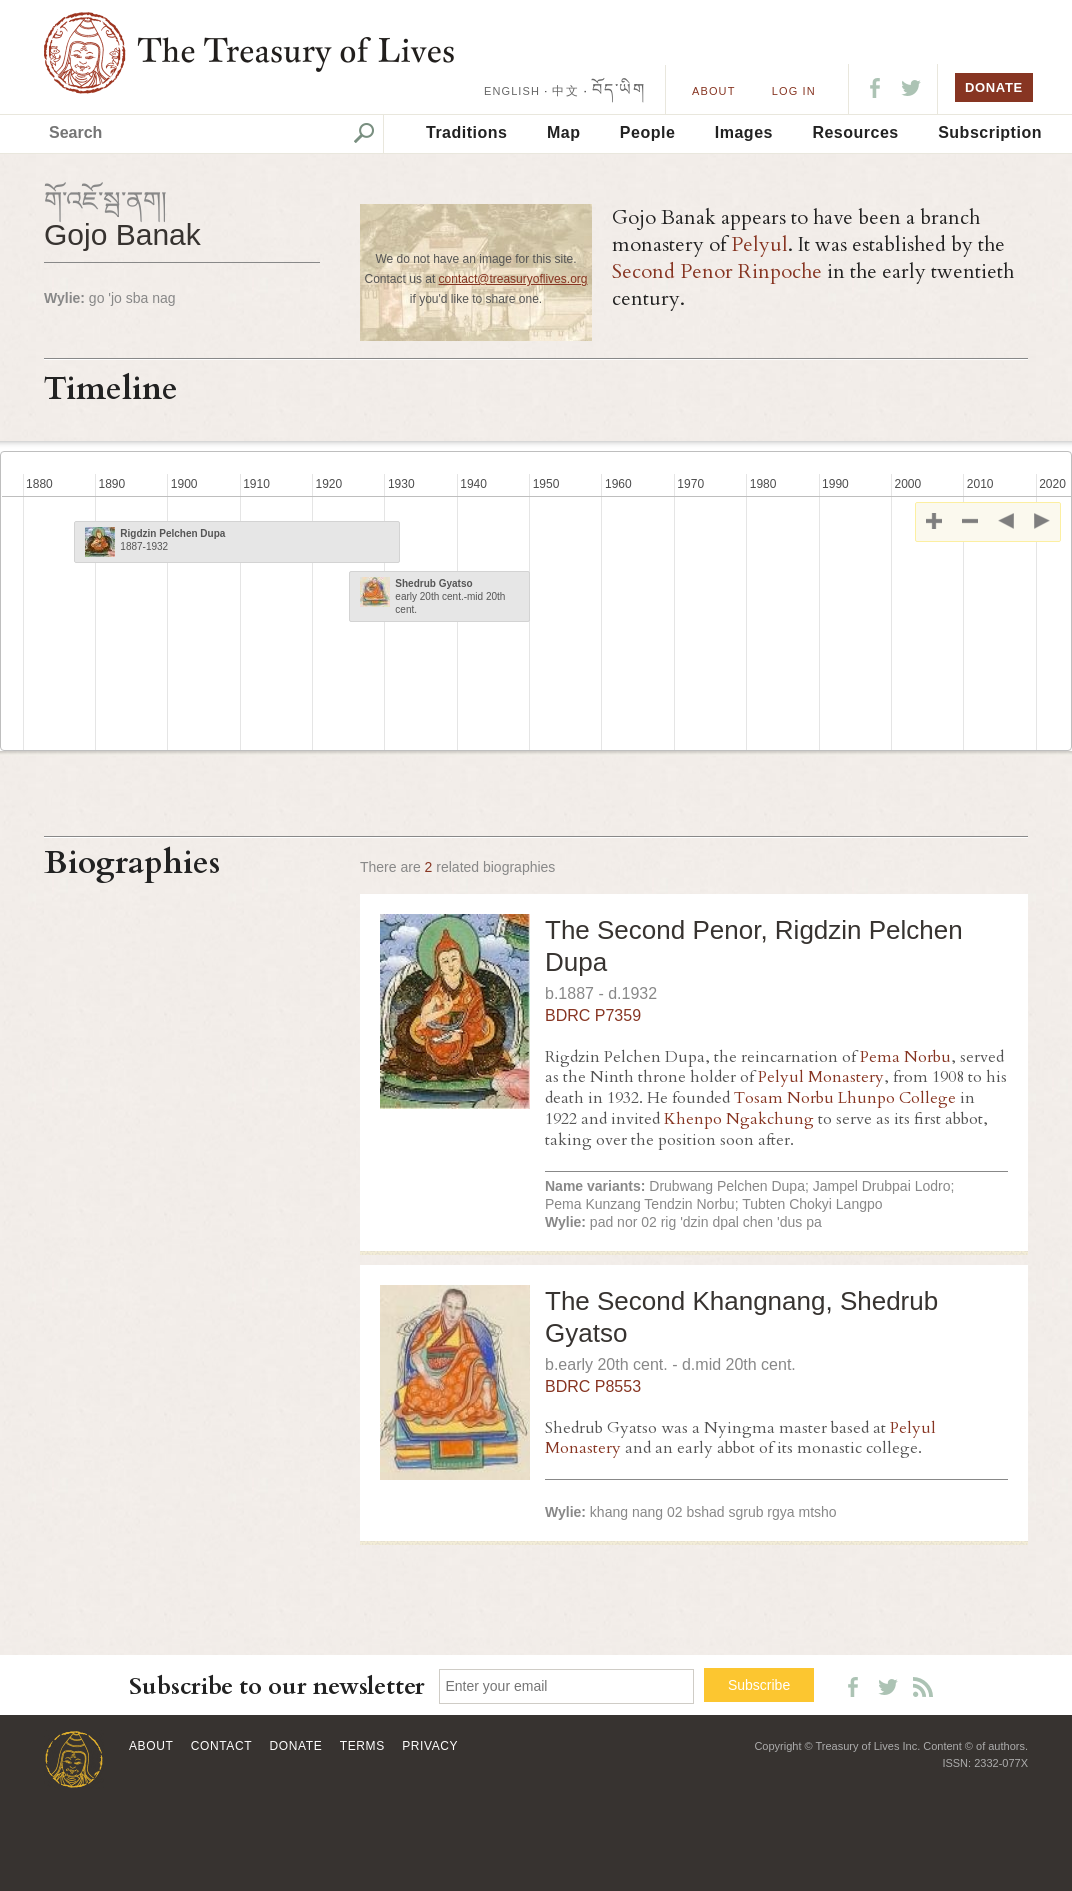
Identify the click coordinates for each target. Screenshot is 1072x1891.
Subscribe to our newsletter (277, 1686)
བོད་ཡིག (618, 89)
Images (744, 132)
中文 (565, 91)
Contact (221, 1746)
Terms (362, 1746)
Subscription (990, 132)
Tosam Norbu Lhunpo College (845, 1098)
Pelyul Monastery (821, 1077)
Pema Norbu (905, 1057)
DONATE (994, 87)
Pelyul (759, 244)
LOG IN (794, 91)
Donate (296, 1746)
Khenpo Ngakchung (739, 1119)
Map (564, 132)
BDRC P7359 (593, 1015)
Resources (855, 132)
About (713, 91)
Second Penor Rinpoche (717, 271)
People (647, 132)
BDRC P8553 (593, 1386)
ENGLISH (512, 91)
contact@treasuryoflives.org (513, 279)
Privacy (430, 1746)
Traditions (466, 132)
